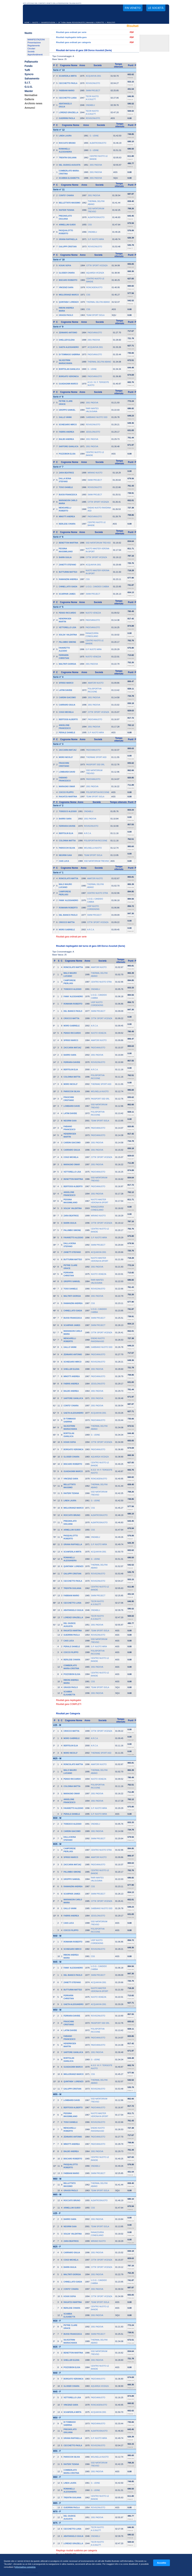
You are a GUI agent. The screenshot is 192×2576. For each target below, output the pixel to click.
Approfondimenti (35, 54)
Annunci (30, 107)
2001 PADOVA (96, 165)
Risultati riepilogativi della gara (71, 37)
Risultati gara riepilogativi (68, 1700)
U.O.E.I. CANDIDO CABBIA (97, 587)
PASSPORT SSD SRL (95, 765)
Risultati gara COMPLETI (68, 1704)
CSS (90, 225)
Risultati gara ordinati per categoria (73, 42)
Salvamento (32, 78)
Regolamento (34, 45)
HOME (26, 22)
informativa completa (25, 2567)
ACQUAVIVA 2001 (93, 76)
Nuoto (28, 32)
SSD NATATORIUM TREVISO (98, 543)
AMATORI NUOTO (96, 683)
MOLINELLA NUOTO (93, 848)
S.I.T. (28, 82)
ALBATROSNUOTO (98, 143)
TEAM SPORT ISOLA (95, 315)
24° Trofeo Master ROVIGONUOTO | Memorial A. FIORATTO (81, 22)
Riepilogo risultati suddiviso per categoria (76, 2550)
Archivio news (33, 103)
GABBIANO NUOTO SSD (96, 417)
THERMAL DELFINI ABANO (98, 302)
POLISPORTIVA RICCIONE (97, 792)
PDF (132, 32)
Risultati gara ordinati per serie (71, 32)
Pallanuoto (31, 61)
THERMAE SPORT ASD (96, 757)
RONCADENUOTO (94, 287)
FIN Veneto (133, 7)
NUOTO (35, 22)
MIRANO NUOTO (95, 473)
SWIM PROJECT (93, 91)
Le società (156, 7)
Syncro (29, 74)
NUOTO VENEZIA (93, 613)
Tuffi (27, 70)
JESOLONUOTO (93, 432)
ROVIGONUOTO (93, 83)
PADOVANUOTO (95, 333)
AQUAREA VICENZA (95, 273)
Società (31, 51)
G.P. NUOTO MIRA (96, 239)
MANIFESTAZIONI (48, 22)
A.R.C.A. (87, 833)
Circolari (31, 48)
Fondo (29, 65)
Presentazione (34, 42)
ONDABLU (90, 105)
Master (29, 91)
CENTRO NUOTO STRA (97, 893)
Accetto (161, 2562)
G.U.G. (29, 86)
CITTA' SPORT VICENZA (96, 266)
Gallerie (29, 99)
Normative (31, 95)
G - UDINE (94, 136)
